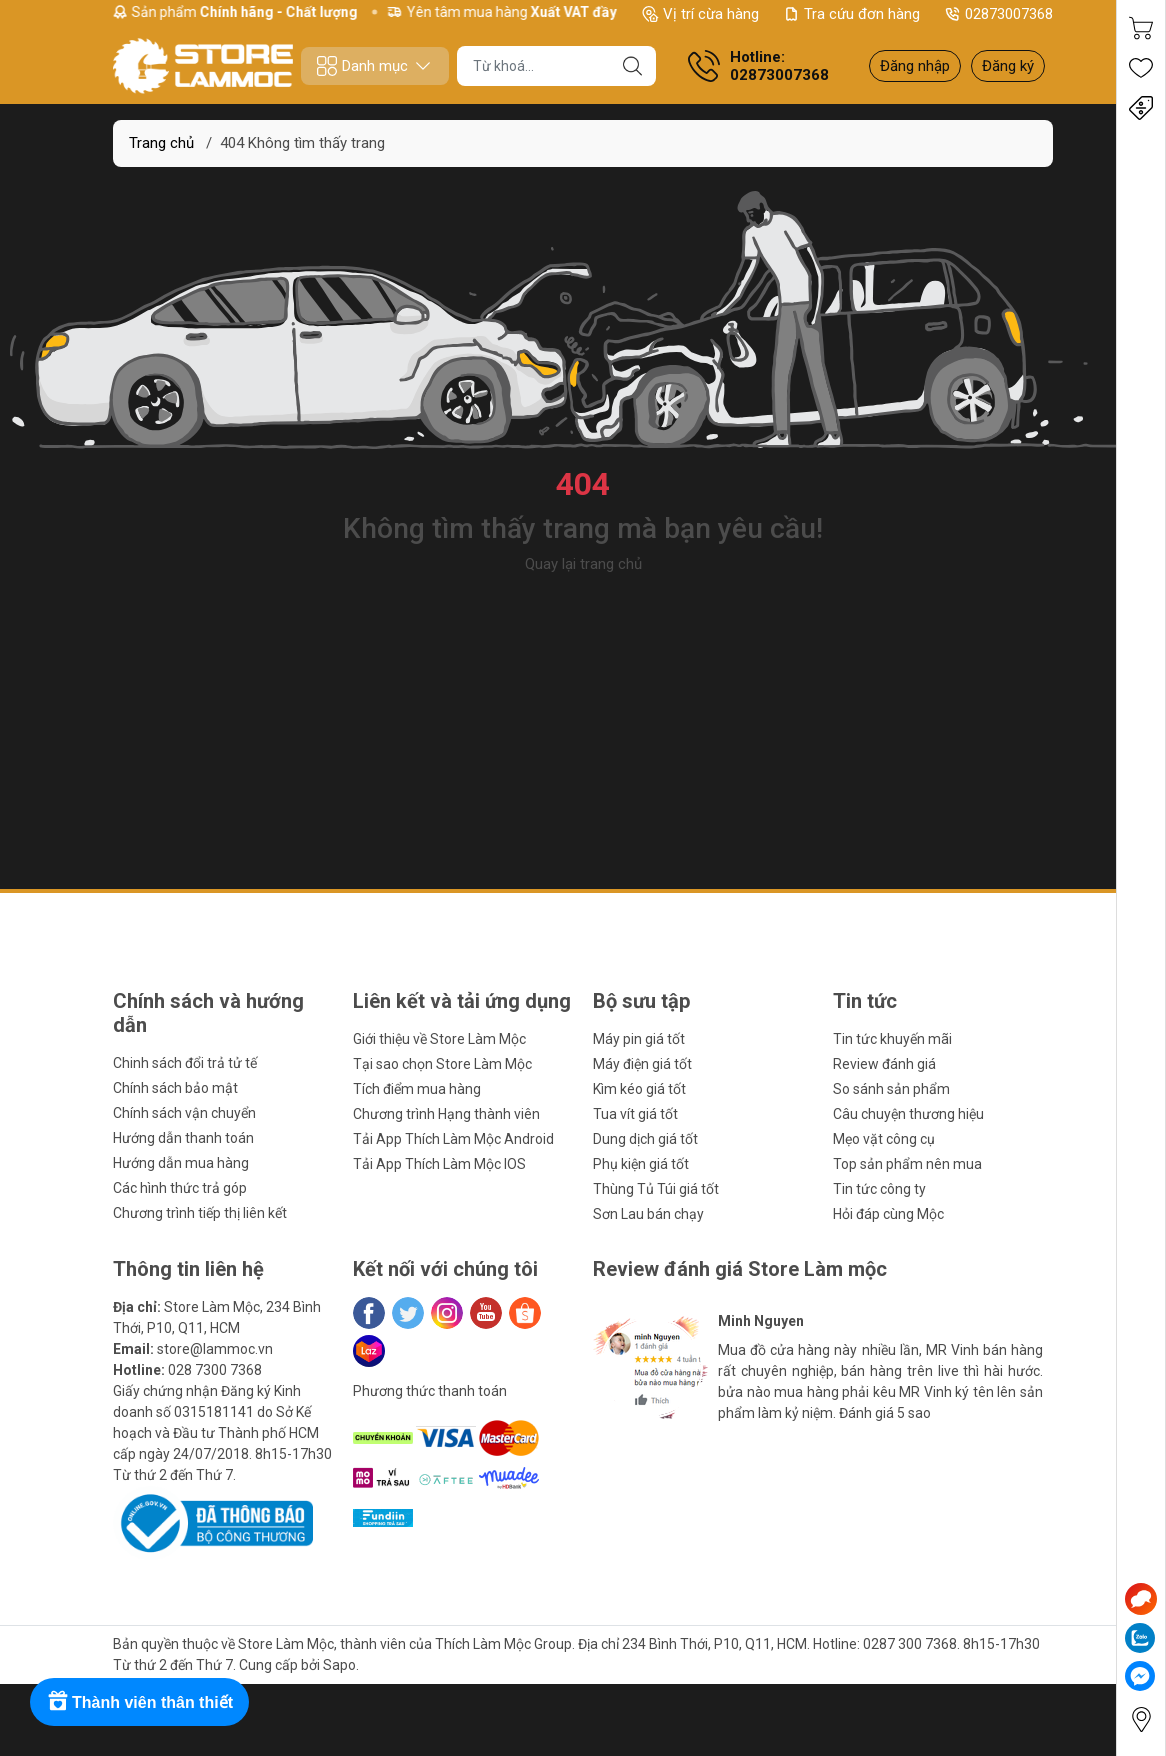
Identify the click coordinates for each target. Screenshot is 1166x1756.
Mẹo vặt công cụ (884, 1139)
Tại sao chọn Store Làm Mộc (442, 1064)
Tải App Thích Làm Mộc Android (453, 1139)
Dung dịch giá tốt (645, 1139)
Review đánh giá (884, 1064)
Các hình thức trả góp (180, 1188)
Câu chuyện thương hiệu (908, 1114)
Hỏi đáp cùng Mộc (888, 1214)
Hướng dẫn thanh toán (183, 1138)
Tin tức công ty (879, 1189)
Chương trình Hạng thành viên (446, 1114)
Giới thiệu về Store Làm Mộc (439, 1039)
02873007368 (998, 14)
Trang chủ (161, 143)
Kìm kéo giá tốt (639, 1089)
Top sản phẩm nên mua (907, 1164)
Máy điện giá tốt (642, 1064)
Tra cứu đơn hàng (851, 14)
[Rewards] (139, 1702)
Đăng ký (1008, 66)
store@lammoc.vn (215, 1349)
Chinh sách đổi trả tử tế (185, 1063)
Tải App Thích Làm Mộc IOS (439, 1164)
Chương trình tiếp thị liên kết (200, 1213)
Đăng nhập (915, 66)
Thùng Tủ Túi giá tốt (656, 1189)
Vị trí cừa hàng (700, 14)
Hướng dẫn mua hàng (181, 1163)
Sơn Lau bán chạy (648, 1214)
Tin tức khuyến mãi (892, 1039)
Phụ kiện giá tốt (641, 1164)
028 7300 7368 (215, 1370)
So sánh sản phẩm (891, 1089)
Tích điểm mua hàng (417, 1089)
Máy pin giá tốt (639, 1039)
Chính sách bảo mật (175, 1088)
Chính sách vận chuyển (184, 1113)
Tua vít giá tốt (635, 1114)
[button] (635, 1453)
